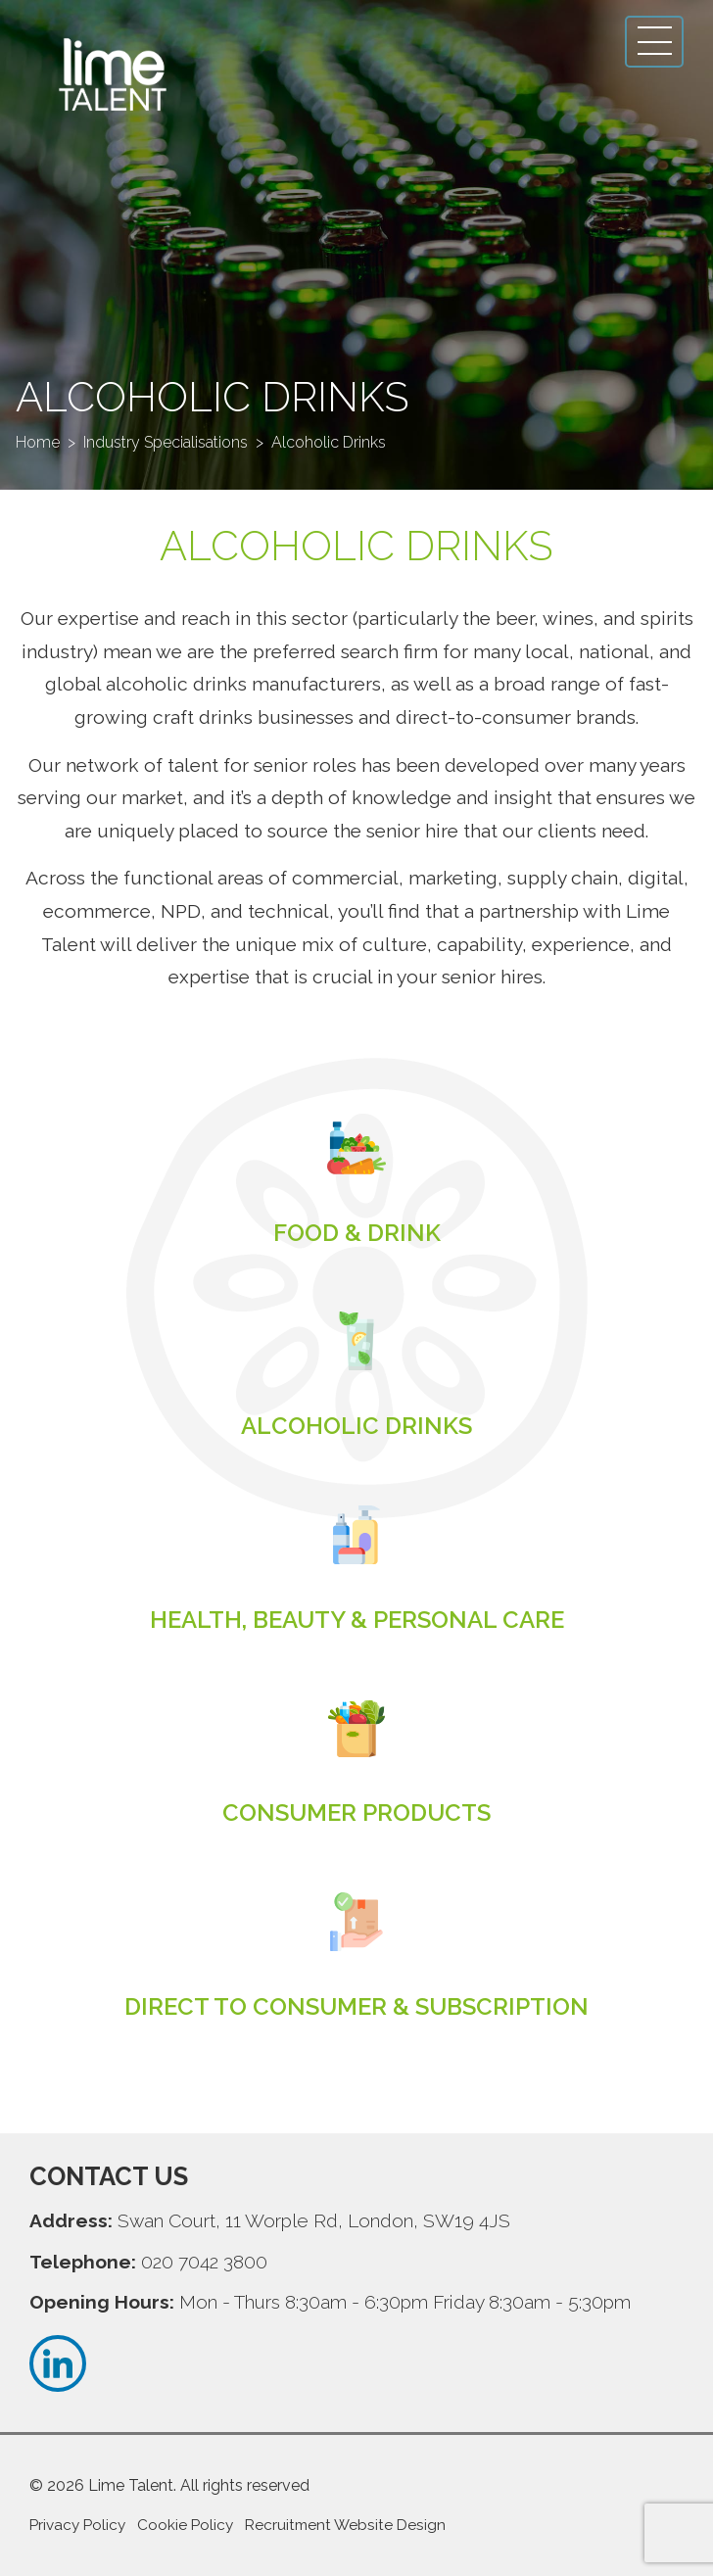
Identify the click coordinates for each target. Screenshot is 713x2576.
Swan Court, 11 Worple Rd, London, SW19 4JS (314, 2220)
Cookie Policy (185, 2525)
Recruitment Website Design (345, 2525)
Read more (356, 1233)
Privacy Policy (77, 2525)
